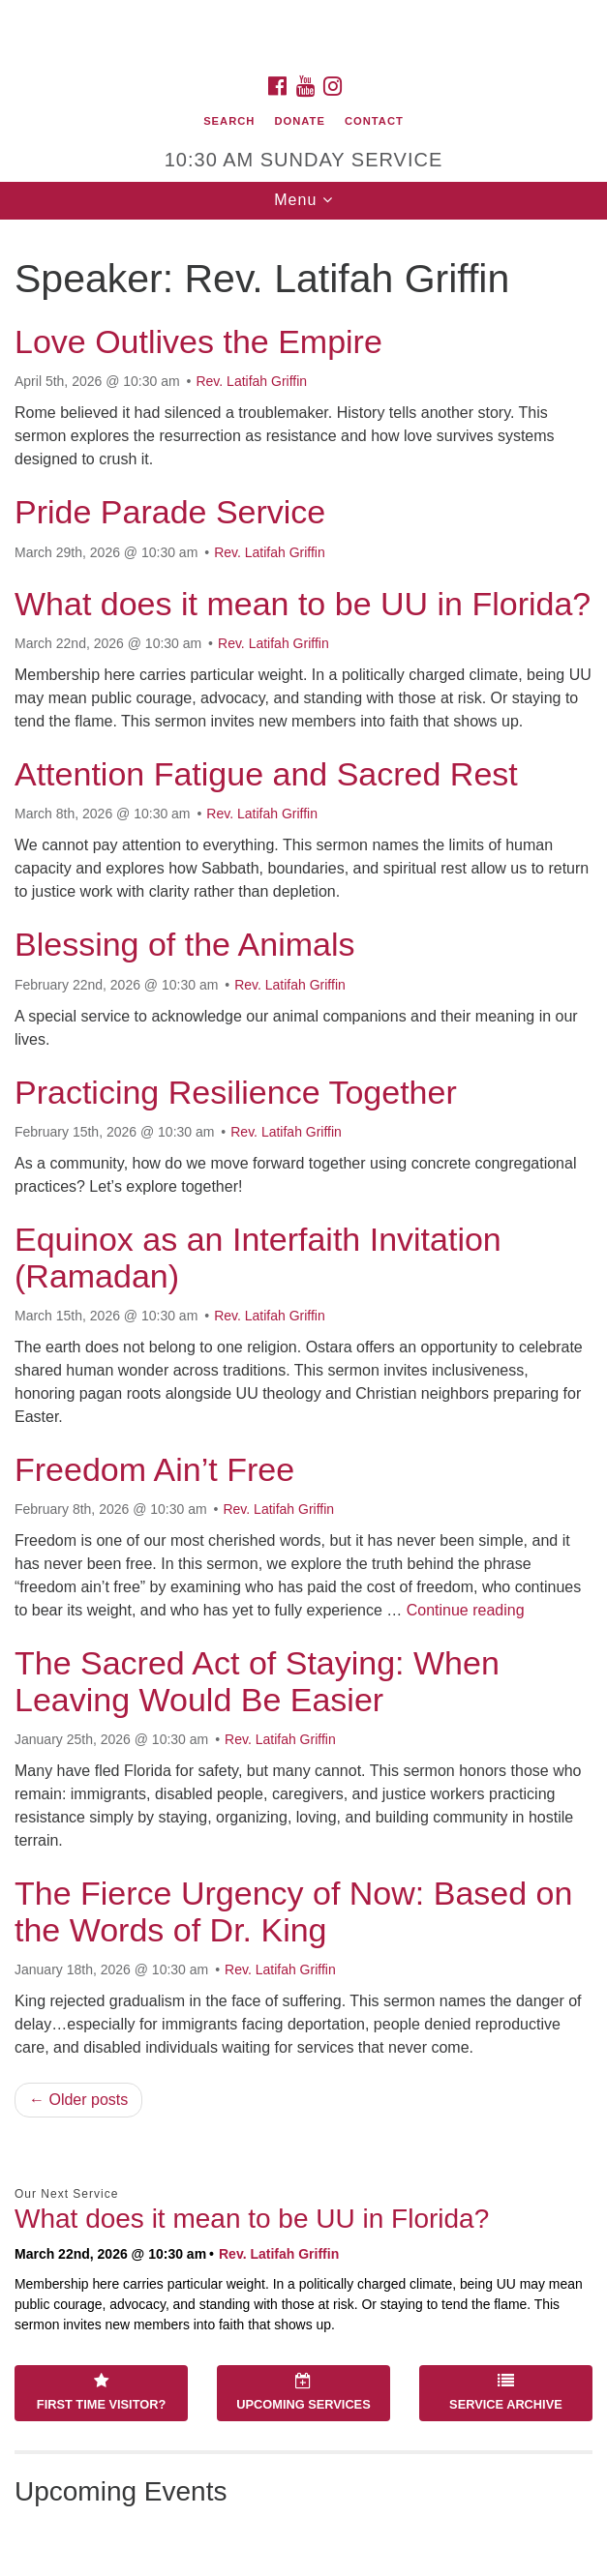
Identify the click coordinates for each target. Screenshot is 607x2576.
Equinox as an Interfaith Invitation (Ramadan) (258, 1257)
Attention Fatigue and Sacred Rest (266, 773)
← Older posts (78, 2099)
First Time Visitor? (101, 2392)
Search (229, 121)
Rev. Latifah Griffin (251, 381)
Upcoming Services (303, 2392)
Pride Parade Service (170, 511)
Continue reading (466, 1610)
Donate (299, 121)
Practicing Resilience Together (236, 1092)
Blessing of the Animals (185, 944)
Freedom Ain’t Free (154, 1469)
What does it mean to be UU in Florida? (303, 603)
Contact (374, 121)
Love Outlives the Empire (198, 341)
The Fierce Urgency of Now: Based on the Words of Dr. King (293, 1911)
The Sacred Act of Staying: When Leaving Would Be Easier (257, 1680)
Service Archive (505, 2392)
